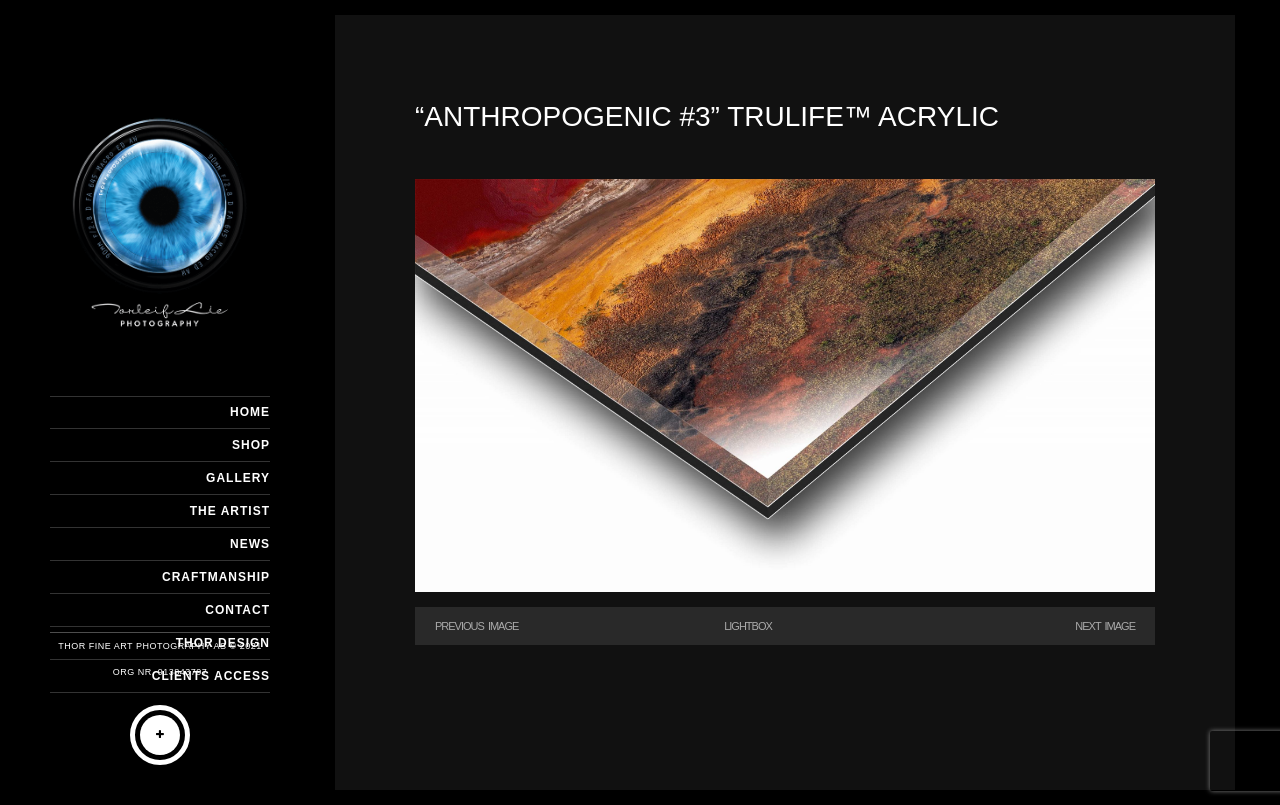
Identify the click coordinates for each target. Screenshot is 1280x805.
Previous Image (476, 626)
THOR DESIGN (223, 643)
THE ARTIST (230, 511)
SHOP (251, 445)
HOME (250, 412)
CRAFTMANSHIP (216, 577)
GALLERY (238, 478)
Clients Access (211, 676)
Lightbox (748, 626)
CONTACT (237, 610)
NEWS (250, 544)
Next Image (1105, 626)
